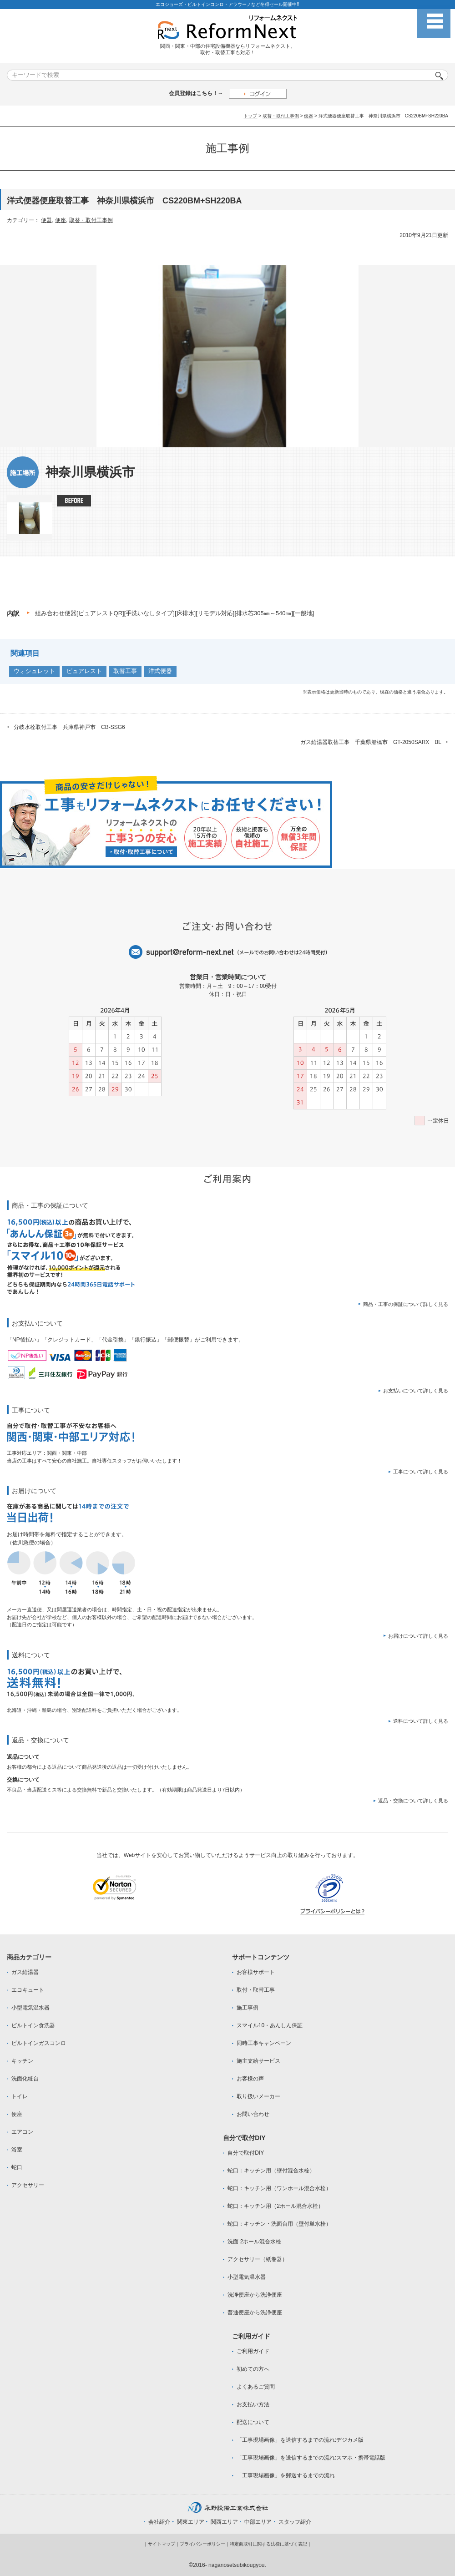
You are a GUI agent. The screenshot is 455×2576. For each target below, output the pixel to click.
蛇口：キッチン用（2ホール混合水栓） (276, 2206)
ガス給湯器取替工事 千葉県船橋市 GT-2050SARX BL (370, 742)
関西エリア (224, 2522)
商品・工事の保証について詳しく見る (405, 1304)
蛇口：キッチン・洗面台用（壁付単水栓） (279, 2224)
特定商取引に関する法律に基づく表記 (268, 2543)
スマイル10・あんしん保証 (270, 2025)
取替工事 (125, 671)
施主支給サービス (258, 2061)
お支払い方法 (253, 2404)
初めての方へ (253, 2369)
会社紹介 (159, 2522)
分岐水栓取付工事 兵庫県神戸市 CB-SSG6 (69, 727)
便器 (308, 115)
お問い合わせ (253, 2114)
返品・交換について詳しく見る (413, 1800)
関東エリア (190, 2522)
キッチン (22, 2061)
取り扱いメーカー (258, 2096)
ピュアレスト (84, 671)
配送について (253, 2422)
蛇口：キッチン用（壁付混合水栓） (271, 2170)
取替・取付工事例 (281, 115)
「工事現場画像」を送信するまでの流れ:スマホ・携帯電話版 (311, 2458)
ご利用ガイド (253, 2351)
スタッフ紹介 (294, 2522)
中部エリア (258, 2522)
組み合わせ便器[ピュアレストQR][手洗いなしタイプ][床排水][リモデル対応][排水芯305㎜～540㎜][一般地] (174, 613)
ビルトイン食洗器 (33, 2025)
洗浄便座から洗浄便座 (255, 2295)
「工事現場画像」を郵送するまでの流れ (286, 2475)
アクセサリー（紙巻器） (258, 2259)
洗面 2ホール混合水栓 (254, 2241)
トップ (250, 115)
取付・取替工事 (256, 1990)
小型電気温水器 (30, 2007)
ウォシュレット (34, 671)
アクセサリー (27, 2185)
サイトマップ (161, 2543)
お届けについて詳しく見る (418, 1636)
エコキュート (27, 1990)
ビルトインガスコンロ (38, 2043)
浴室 (16, 2149)
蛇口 (16, 2167)
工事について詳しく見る (420, 1471)
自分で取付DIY (246, 2153)
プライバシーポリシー (202, 2543)
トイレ (19, 2096)
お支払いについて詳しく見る (415, 1390)
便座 (60, 220)
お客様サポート (256, 1972)
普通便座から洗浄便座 (255, 2312)
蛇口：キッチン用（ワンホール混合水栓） (279, 2188)
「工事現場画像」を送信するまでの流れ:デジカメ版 (300, 2440)
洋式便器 (160, 671)
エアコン (22, 2132)
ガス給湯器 (25, 1972)
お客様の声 (250, 2078)
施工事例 (247, 2007)
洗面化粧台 (25, 2078)
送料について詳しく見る (420, 1721)
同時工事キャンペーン (264, 2043)
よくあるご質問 (256, 2387)
